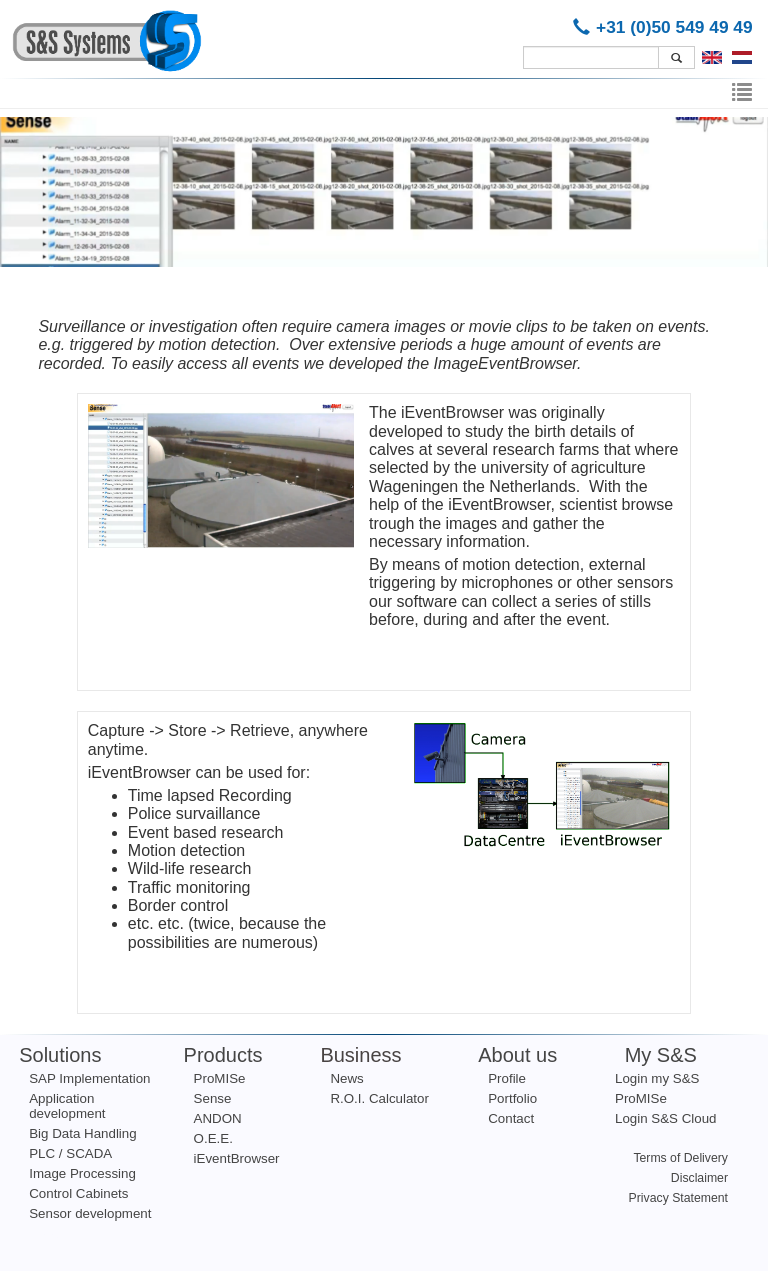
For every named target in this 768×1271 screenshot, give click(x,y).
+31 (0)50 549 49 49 (666, 27)
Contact (511, 1118)
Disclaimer (699, 1178)
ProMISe (220, 1078)
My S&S (661, 1055)
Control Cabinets (78, 1193)
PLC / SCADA (70, 1153)
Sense (213, 1098)
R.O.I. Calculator (379, 1098)
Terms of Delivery (680, 1158)
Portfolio (512, 1098)
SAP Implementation (89, 1078)
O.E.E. (213, 1138)
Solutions (60, 1055)
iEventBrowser (237, 1158)
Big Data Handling (82, 1133)
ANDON (218, 1118)
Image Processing (82, 1173)
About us (517, 1055)
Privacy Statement (678, 1198)
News (346, 1078)
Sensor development (90, 1213)
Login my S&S (657, 1078)
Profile (507, 1078)
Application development (67, 1106)
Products (223, 1055)
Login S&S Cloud (666, 1118)
